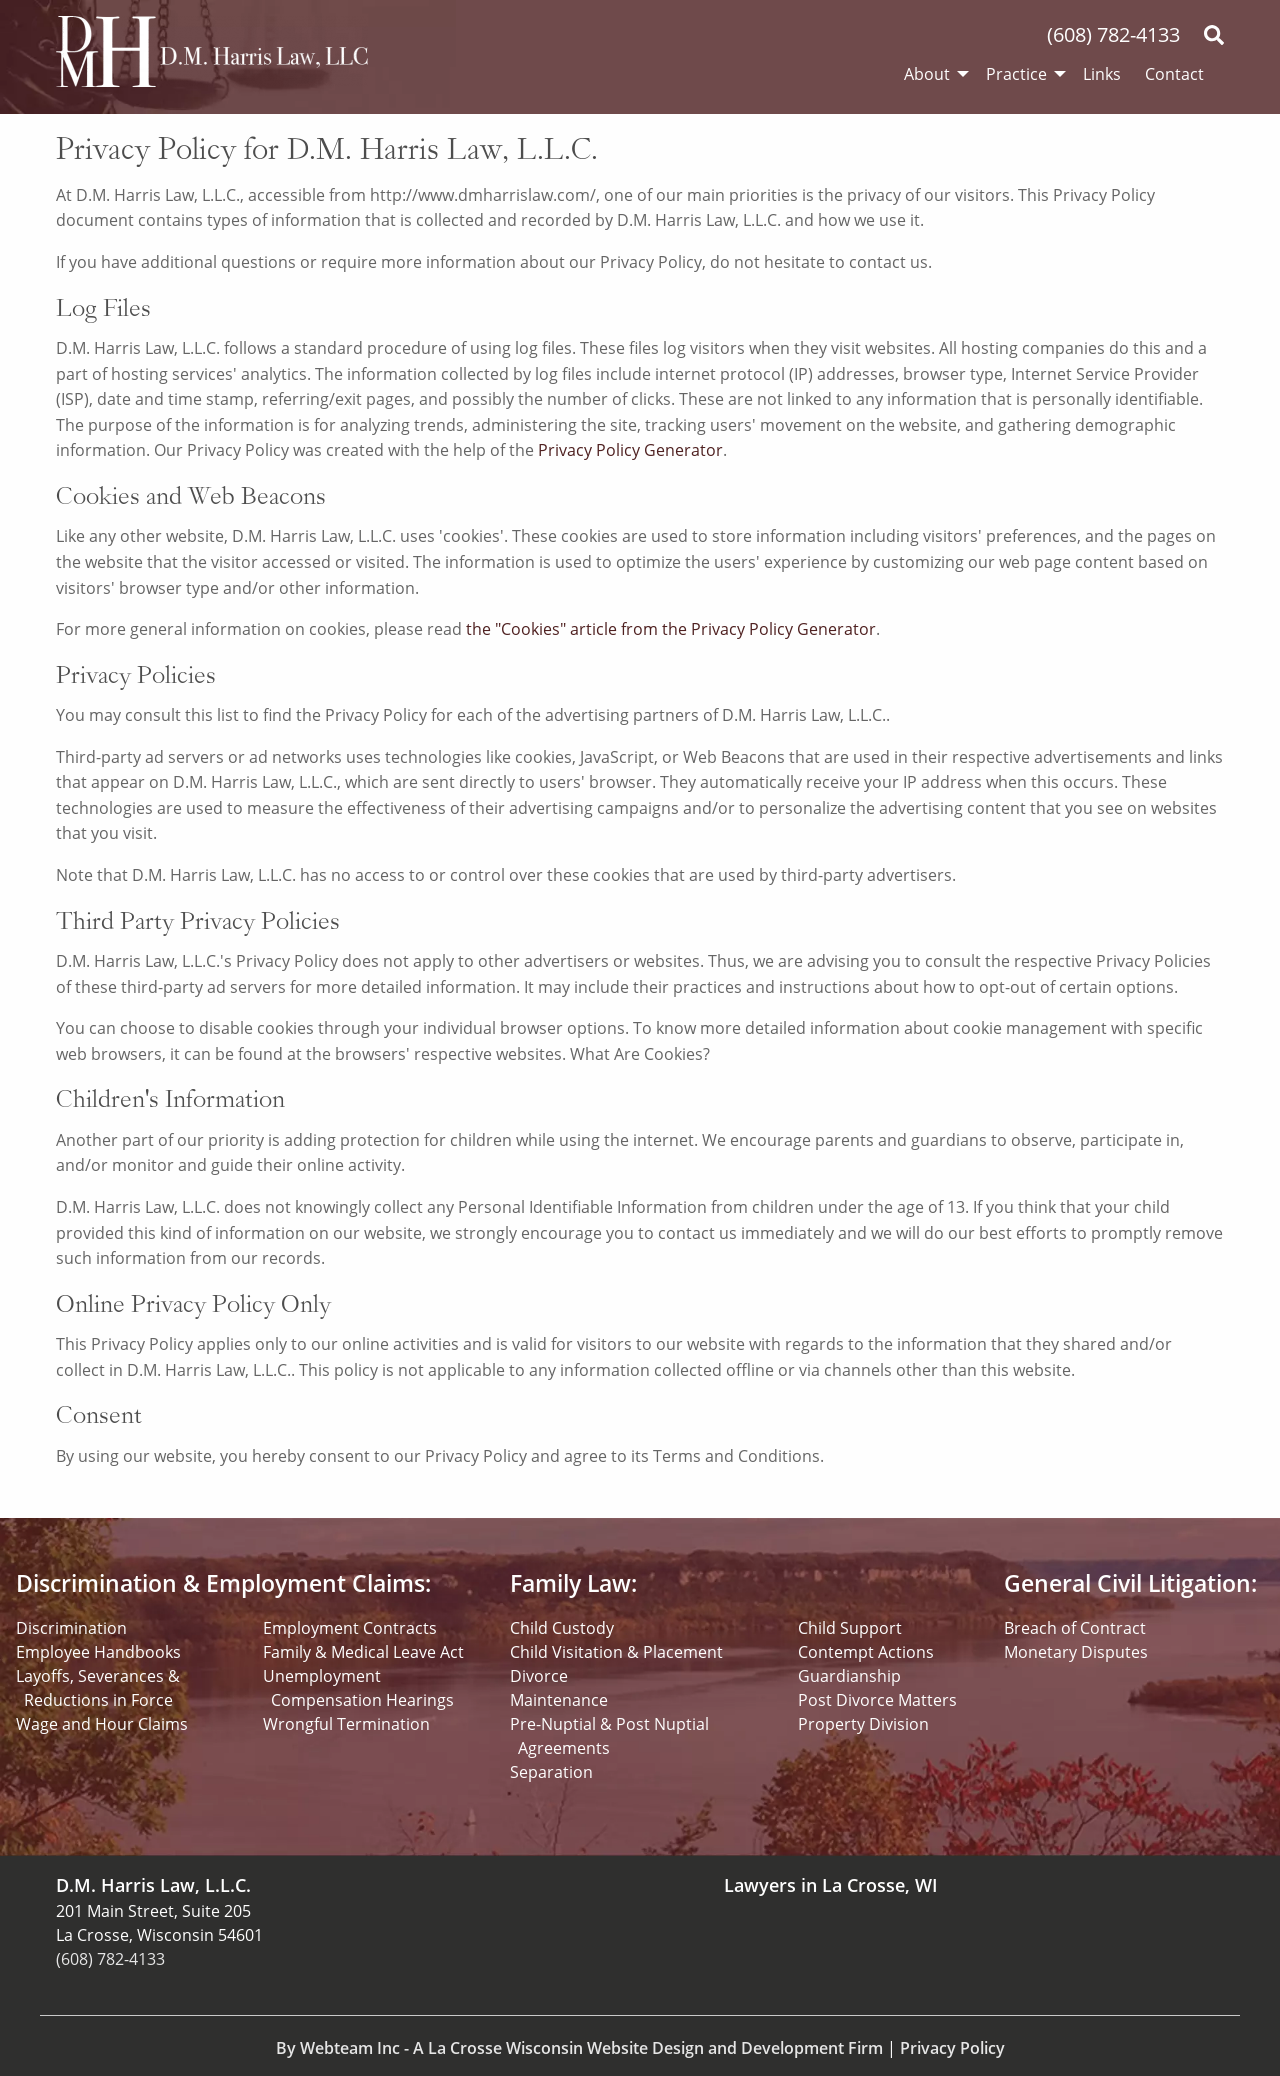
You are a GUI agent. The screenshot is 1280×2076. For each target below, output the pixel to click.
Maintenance (559, 1700)
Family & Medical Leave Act (363, 1652)
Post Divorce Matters (877, 1700)
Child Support (850, 1628)
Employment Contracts (350, 1628)
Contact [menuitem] (1174, 74)
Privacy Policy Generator (630, 450)
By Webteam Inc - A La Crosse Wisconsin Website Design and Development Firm (579, 2048)
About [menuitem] (927, 74)
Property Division (863, 1724)
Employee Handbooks (98, 1652)
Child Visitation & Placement (616, 1652)
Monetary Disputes (1076, 1652)
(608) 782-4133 (1113, 34)
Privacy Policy (952, 2048)
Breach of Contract (1075, 1628)
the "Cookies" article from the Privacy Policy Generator (671, 629)
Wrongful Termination (346, 1724)
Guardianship (849, 1676)
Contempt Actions (866, 1652)
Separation (551, 1772)
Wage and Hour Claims (102, 1724)
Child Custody (562, 1628)
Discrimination (71, 1628)
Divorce (539, 1676)
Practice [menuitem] (1016, 74)
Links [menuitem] (1102, 74)
